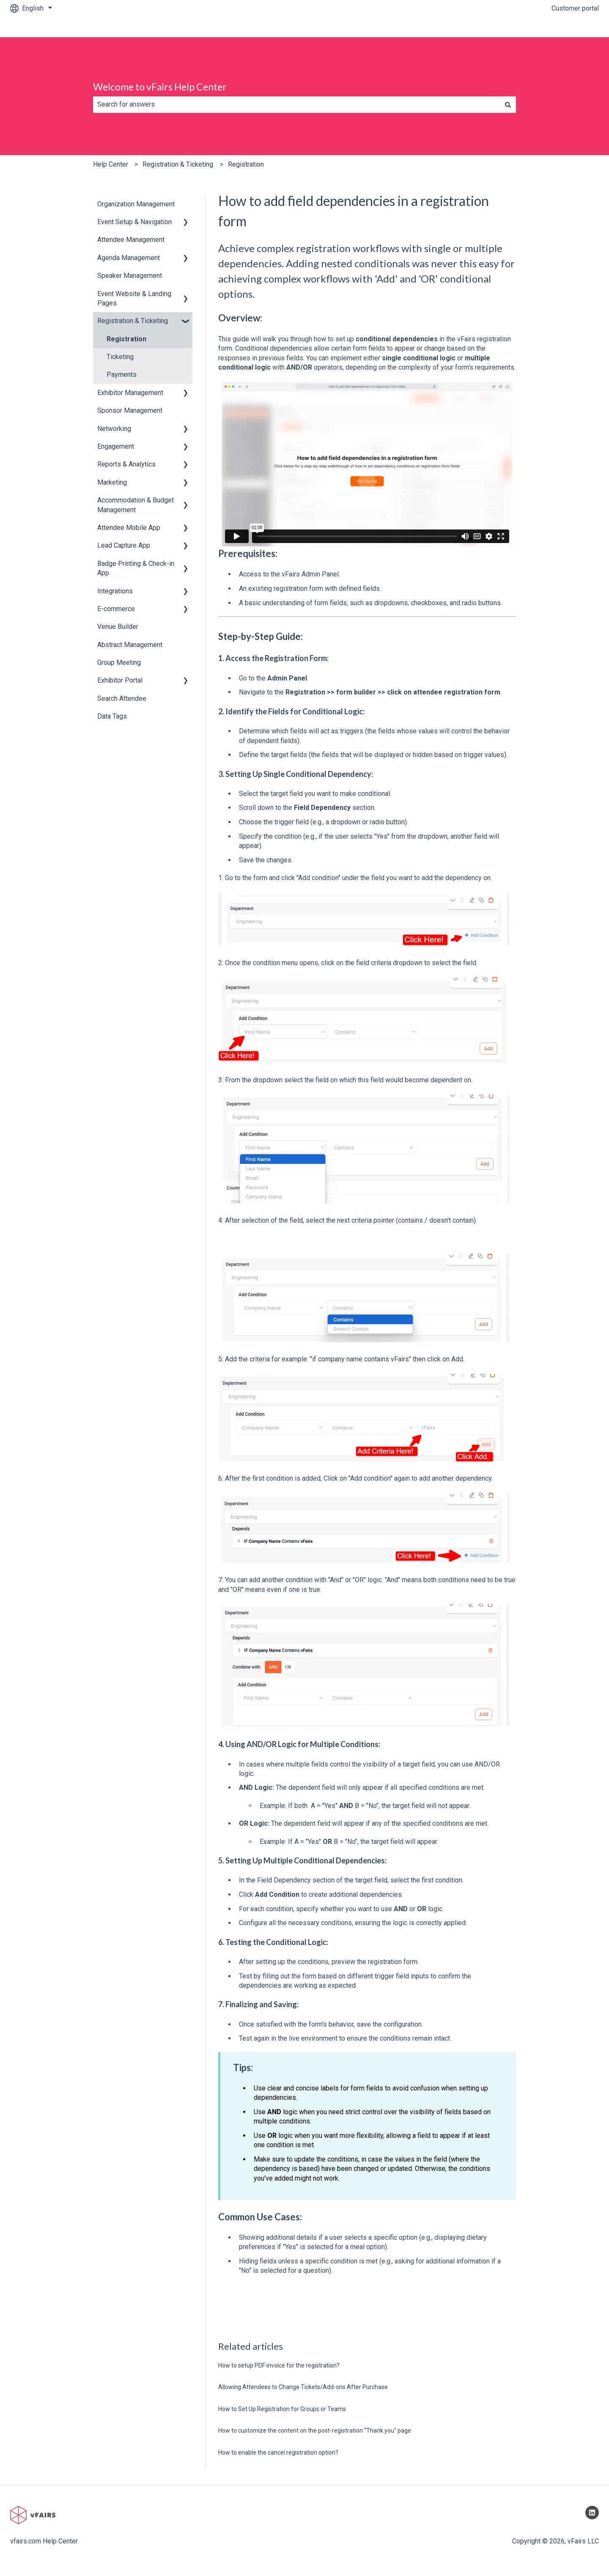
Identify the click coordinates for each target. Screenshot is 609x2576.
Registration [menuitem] (126, 339)
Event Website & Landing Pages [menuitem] (134, 298)
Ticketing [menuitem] (120, 357)
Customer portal (575, 8)
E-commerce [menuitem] (116, 609)
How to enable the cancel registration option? (278, 2452)
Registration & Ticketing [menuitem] (132, 321)
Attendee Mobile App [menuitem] (128, 528)
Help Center (110, 164)
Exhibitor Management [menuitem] (130, 393)
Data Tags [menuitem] (112, 716)
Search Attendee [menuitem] (121, 698)
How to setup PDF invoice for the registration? (279, 2365)
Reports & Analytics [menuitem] (126, 464)
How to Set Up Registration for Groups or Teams (282, 2409)
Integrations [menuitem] (115, 591)
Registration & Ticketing (178, 164)
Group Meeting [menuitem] (119, 662)
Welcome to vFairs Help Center (160, 87)
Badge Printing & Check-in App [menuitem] (135, 568)
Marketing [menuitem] (112, 482)
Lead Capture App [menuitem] (123, 545)
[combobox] (296, 104)
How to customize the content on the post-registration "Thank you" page (314, 2430)
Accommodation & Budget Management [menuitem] (135, 504)
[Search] (508, 104)
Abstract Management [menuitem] (129, 645)
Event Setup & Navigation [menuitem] (134, 222)
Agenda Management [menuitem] (128, 258)
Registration (246, 164)
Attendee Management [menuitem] (131, 240)
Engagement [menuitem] (115, 446)
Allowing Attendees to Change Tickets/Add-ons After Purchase (303, 2387)
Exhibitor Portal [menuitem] (120, 680)
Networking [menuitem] (114, 429)
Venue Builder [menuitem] (117, 627)
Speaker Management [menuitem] (129, 276)
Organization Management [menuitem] (136, 204)
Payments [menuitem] (122, 374)
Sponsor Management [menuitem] (129, 410)
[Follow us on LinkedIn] (592, 2512)
